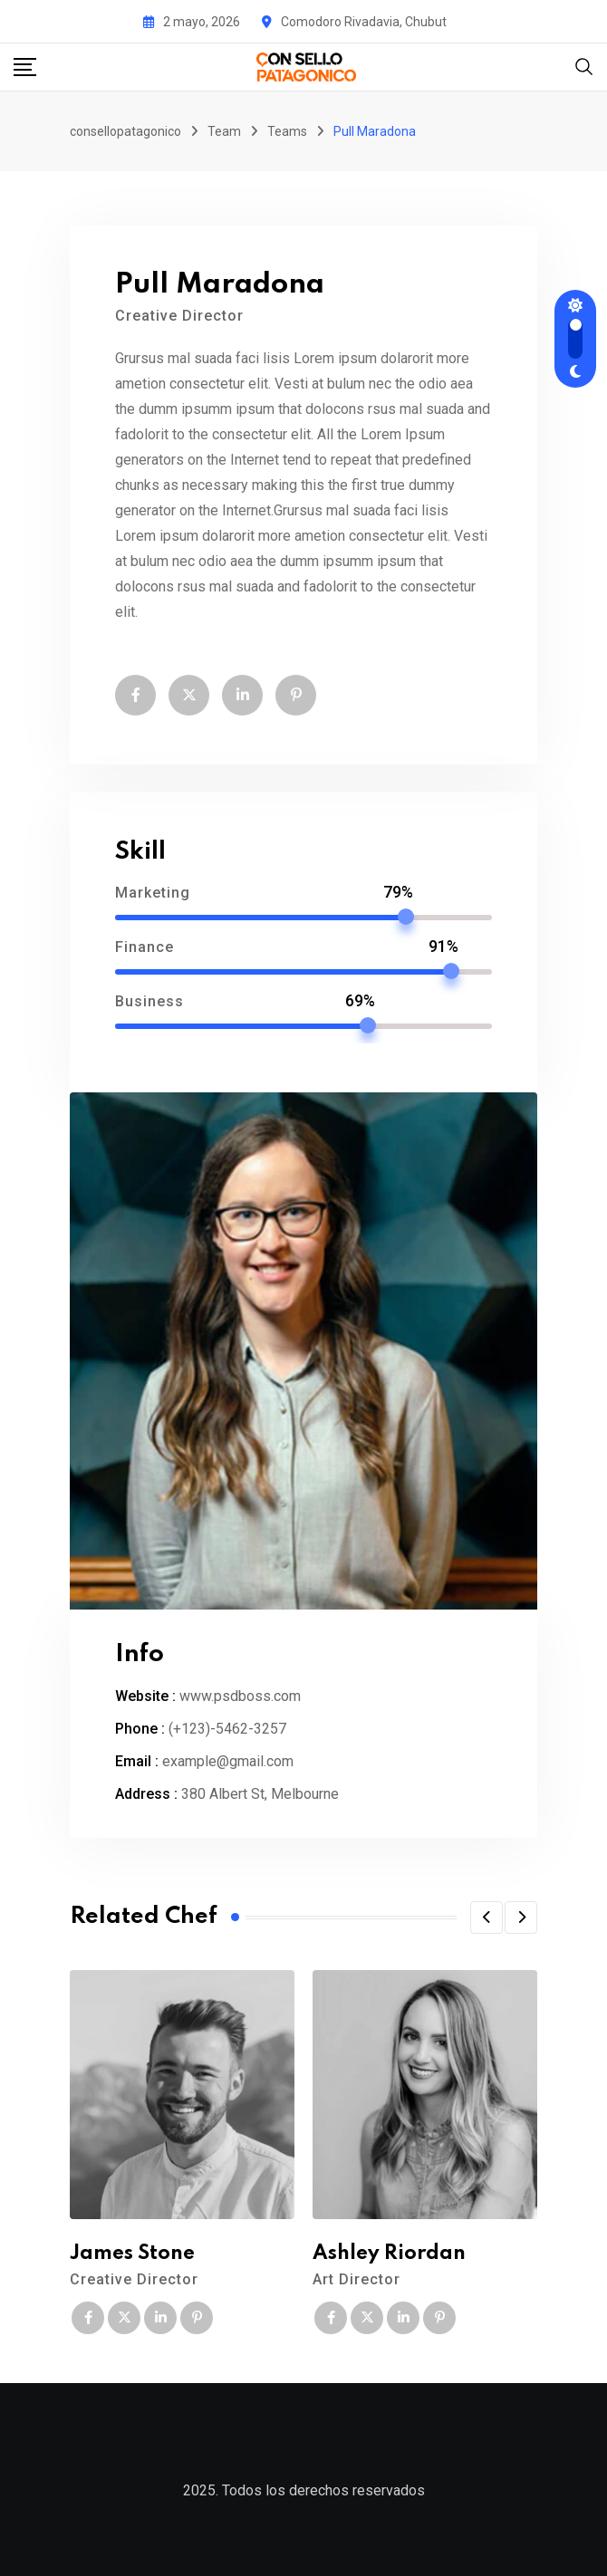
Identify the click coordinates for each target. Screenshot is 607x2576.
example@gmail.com (228, 1761)
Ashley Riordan (389, 2254)
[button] (486, 1917)
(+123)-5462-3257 (227, 1728)
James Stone (132, 2254)
